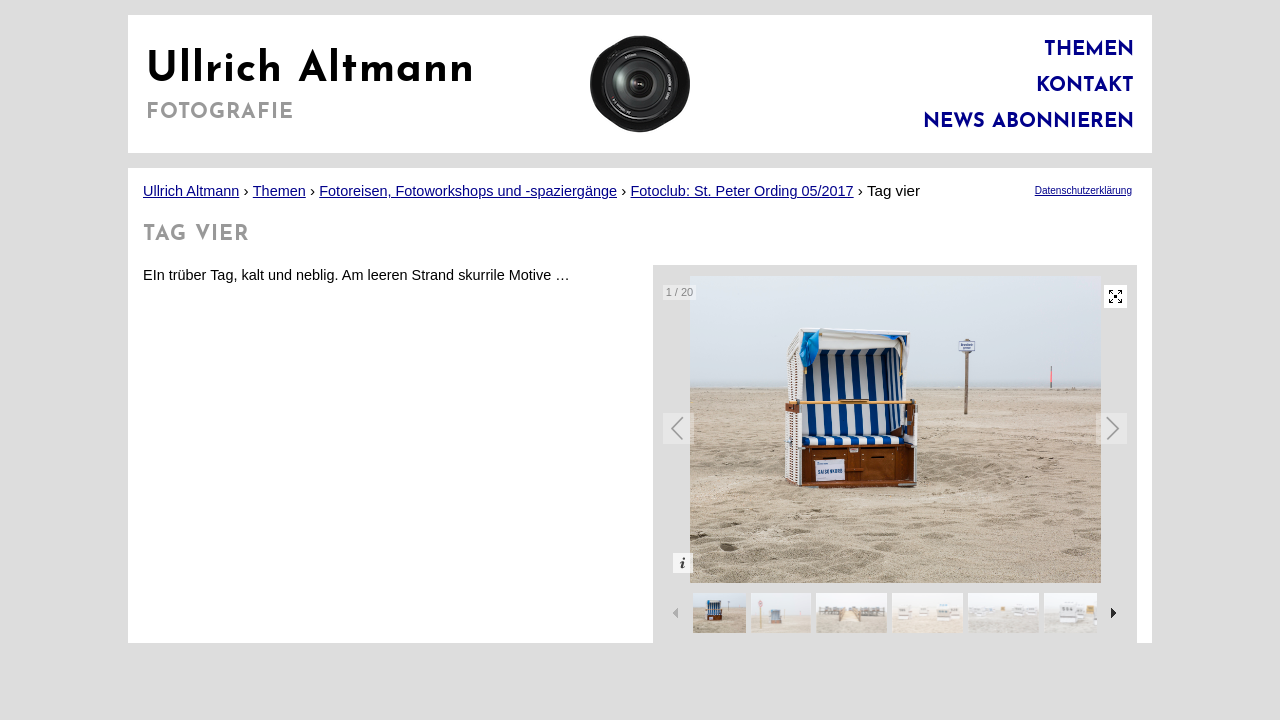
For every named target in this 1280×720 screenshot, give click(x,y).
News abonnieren (1028, 122)
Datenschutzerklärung (1083, 190)
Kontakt (1085, 86)
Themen (1089, 50)
